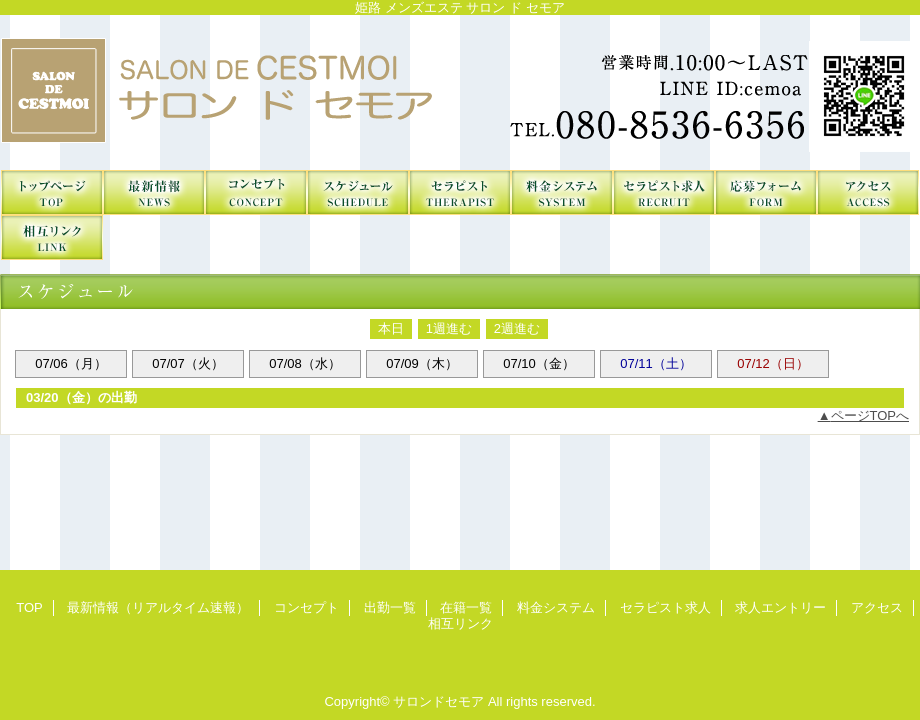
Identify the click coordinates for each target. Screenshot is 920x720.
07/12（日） (773, 363)
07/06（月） (71, 363)
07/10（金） (539, 363)
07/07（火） (188, 363)
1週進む (449, 328)
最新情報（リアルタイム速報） (154, 192)
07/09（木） (422, 363)
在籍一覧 (460, 192)
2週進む (517, 328)
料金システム (562, 192)
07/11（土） (656, 363)
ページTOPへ (870, 415)
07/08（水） (305, 363)
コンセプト (256, 192)
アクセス (868, 192)
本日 (391, 328)
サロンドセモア (460, 92)
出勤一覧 (358, 192)
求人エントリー (766, 192)
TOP (52, 192)
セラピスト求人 (664, 192)
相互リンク (52, 237)
